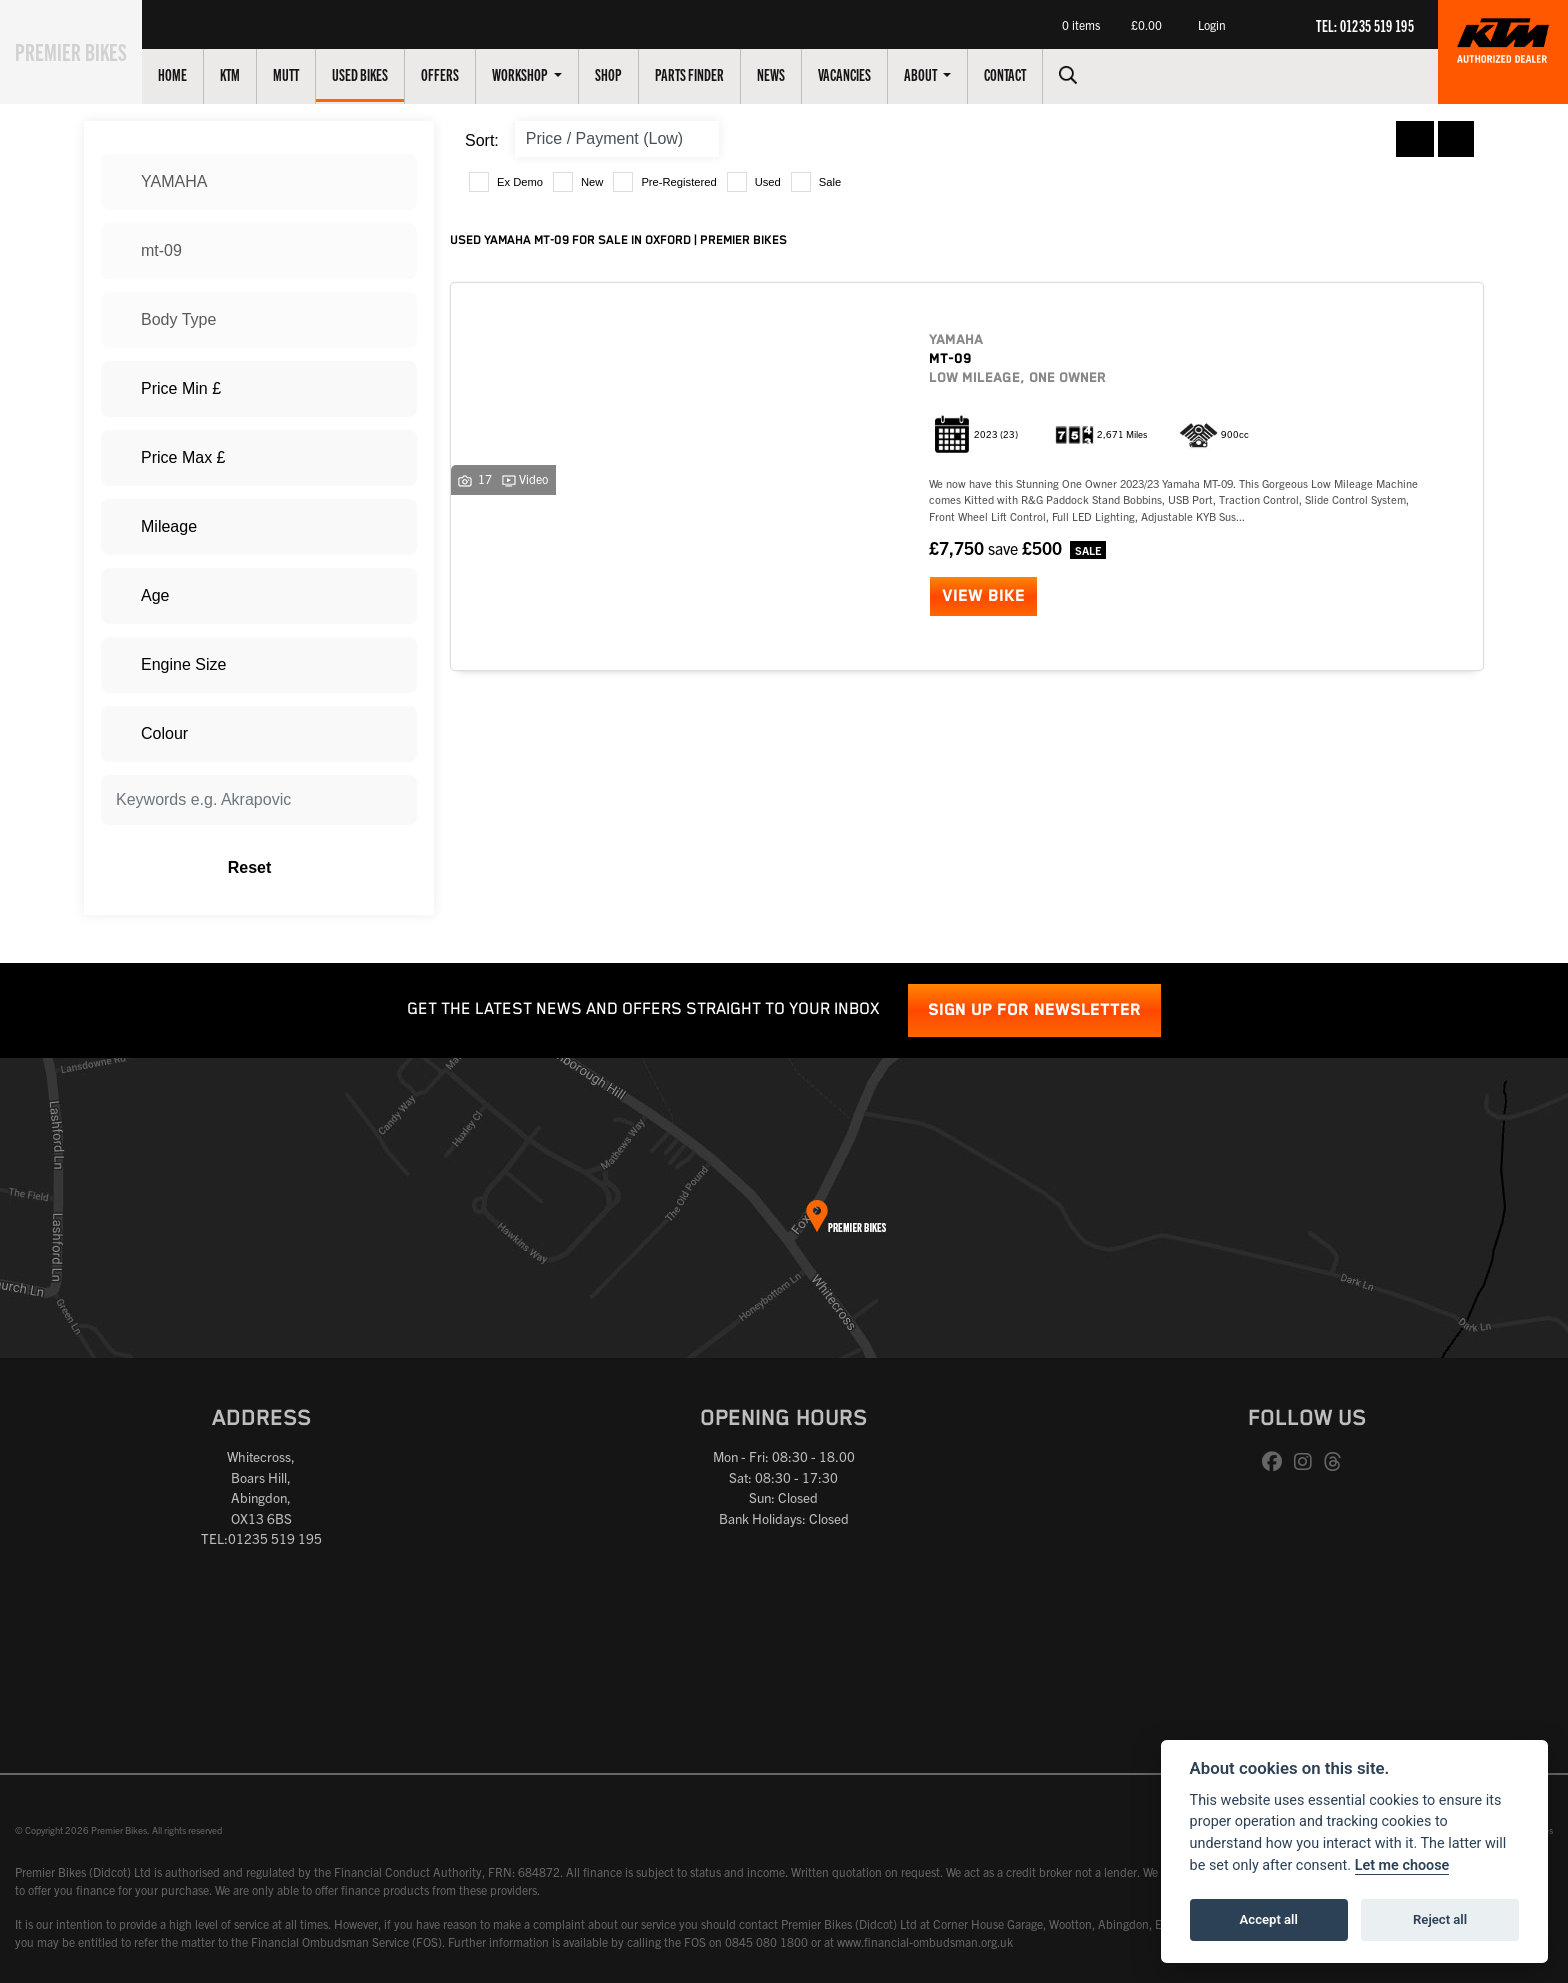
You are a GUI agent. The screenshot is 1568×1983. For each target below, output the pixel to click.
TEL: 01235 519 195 (1365, 25)
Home (195, 74)
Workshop (544, 74)
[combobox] (259, 182)
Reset (314, 868)
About (944, 74)
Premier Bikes (82, 49)
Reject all (1440, 1919)
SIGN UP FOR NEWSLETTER (1034, 1010)
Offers (463, 74)
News (794, 74)
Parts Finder (712, 74)
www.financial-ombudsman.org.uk (925, 1941)
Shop (631, 74)
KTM (253, 74)
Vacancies (867, 74)
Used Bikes (383, 74)
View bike (983, 596)
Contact (1028, 74)
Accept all (1269, 1919)
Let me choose (1402, 1865)
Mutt (309, 74)
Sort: (482, 140)
